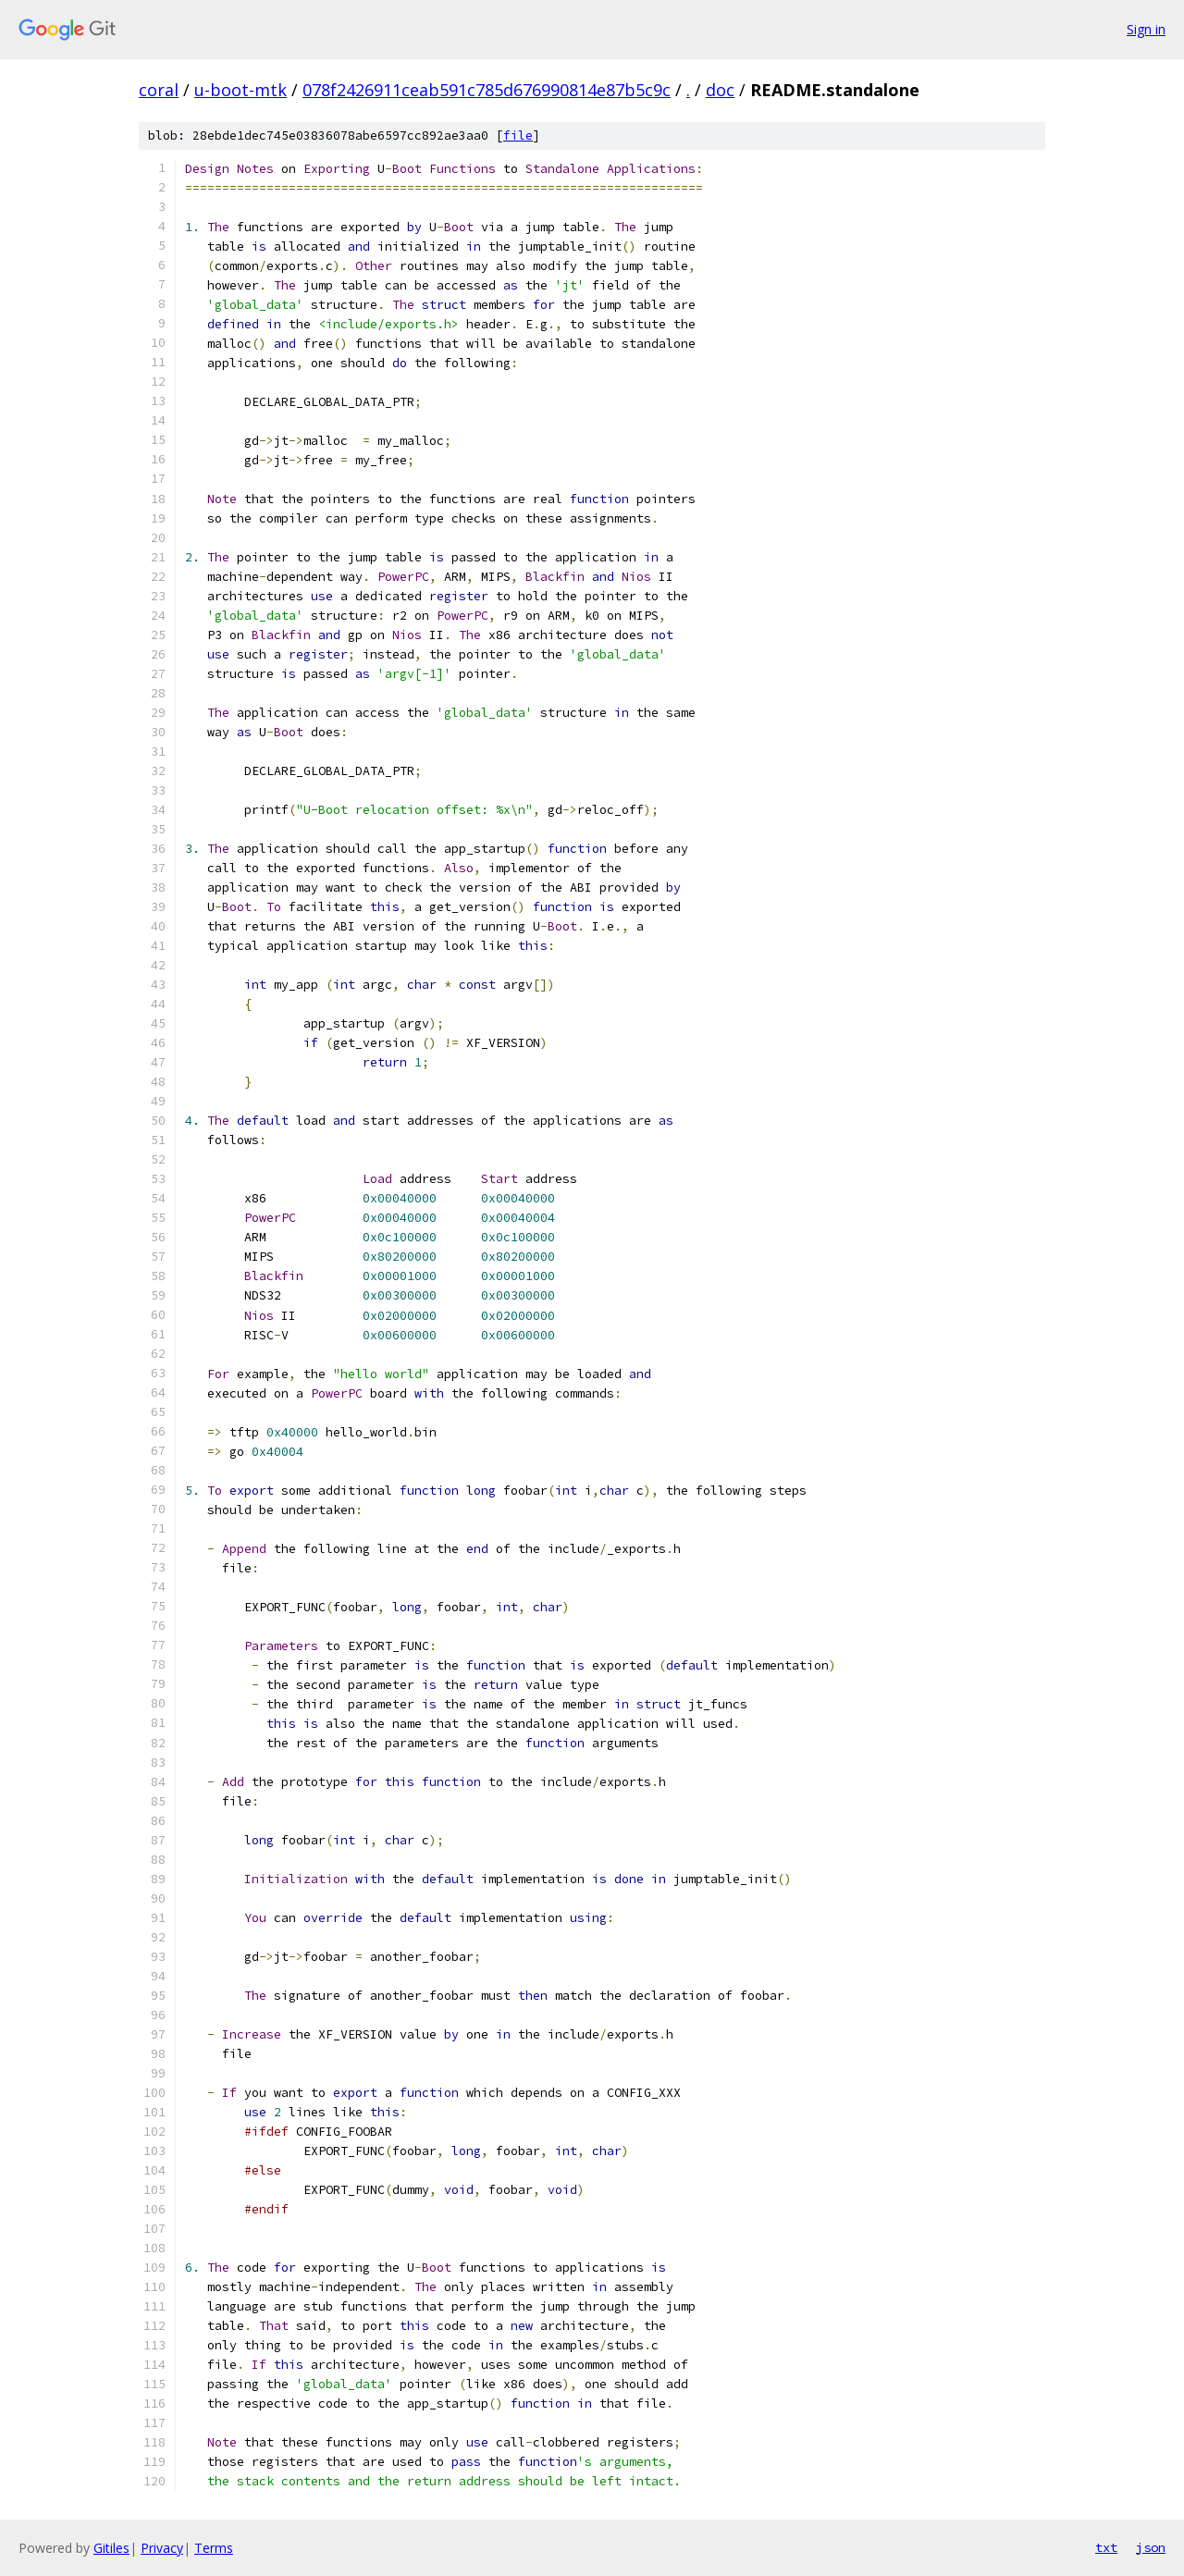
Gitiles (111, 2548)
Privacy (162, 2548)
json (1151, 2547)
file (518, 135)
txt (1106, 2547)
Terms (213, 2548)
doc (720, 90)
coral (159, 90)
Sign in (1146, 29)
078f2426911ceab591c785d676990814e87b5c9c (486, 90)
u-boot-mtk (240, 90)
